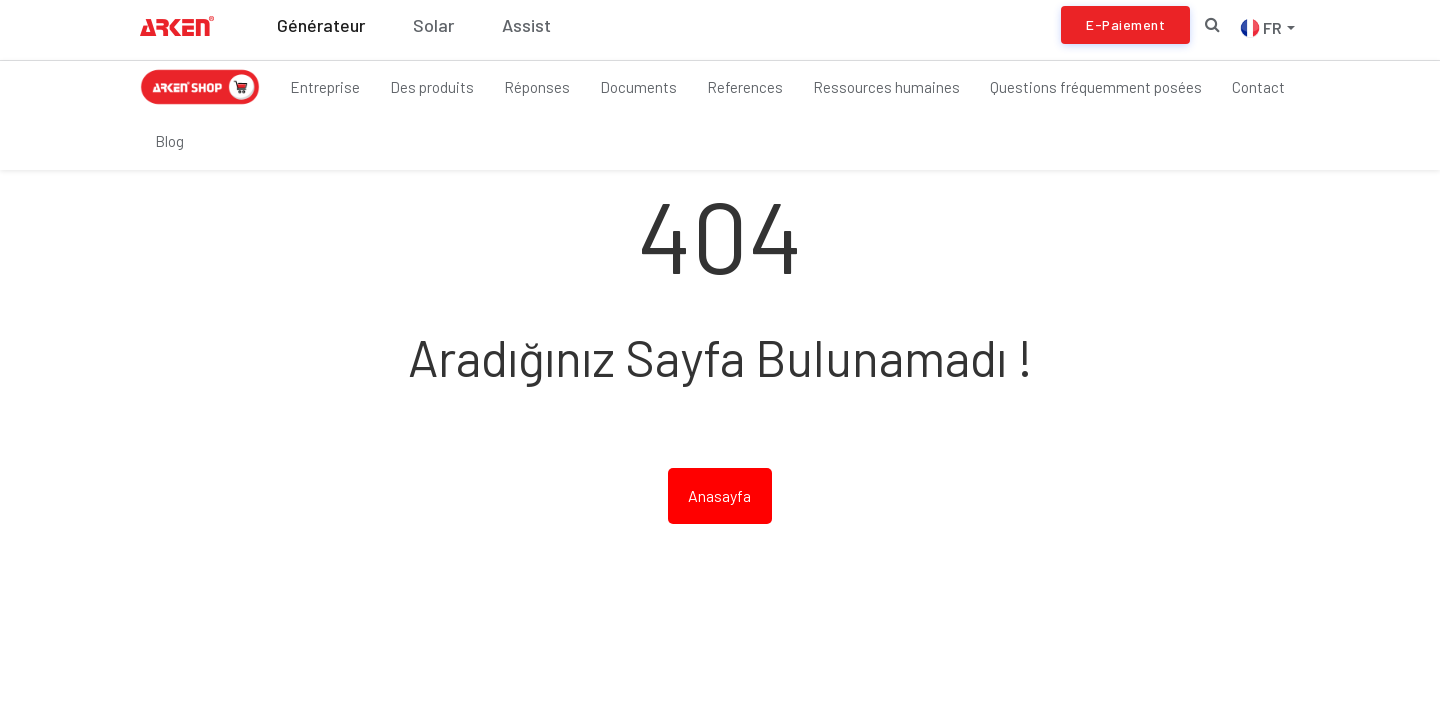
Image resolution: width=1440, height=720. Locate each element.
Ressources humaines (886, 87)
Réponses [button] (537, 87)
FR (1267, 28)
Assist (526, 25)
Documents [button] (638, 87)
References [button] (745, 87)
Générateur (321, 25)
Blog (169, 141)
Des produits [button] (432, 87)
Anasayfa (719, 495)
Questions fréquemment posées (1096, 87)
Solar (433, 25)
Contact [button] (1258, 87)
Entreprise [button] (325, 87)
